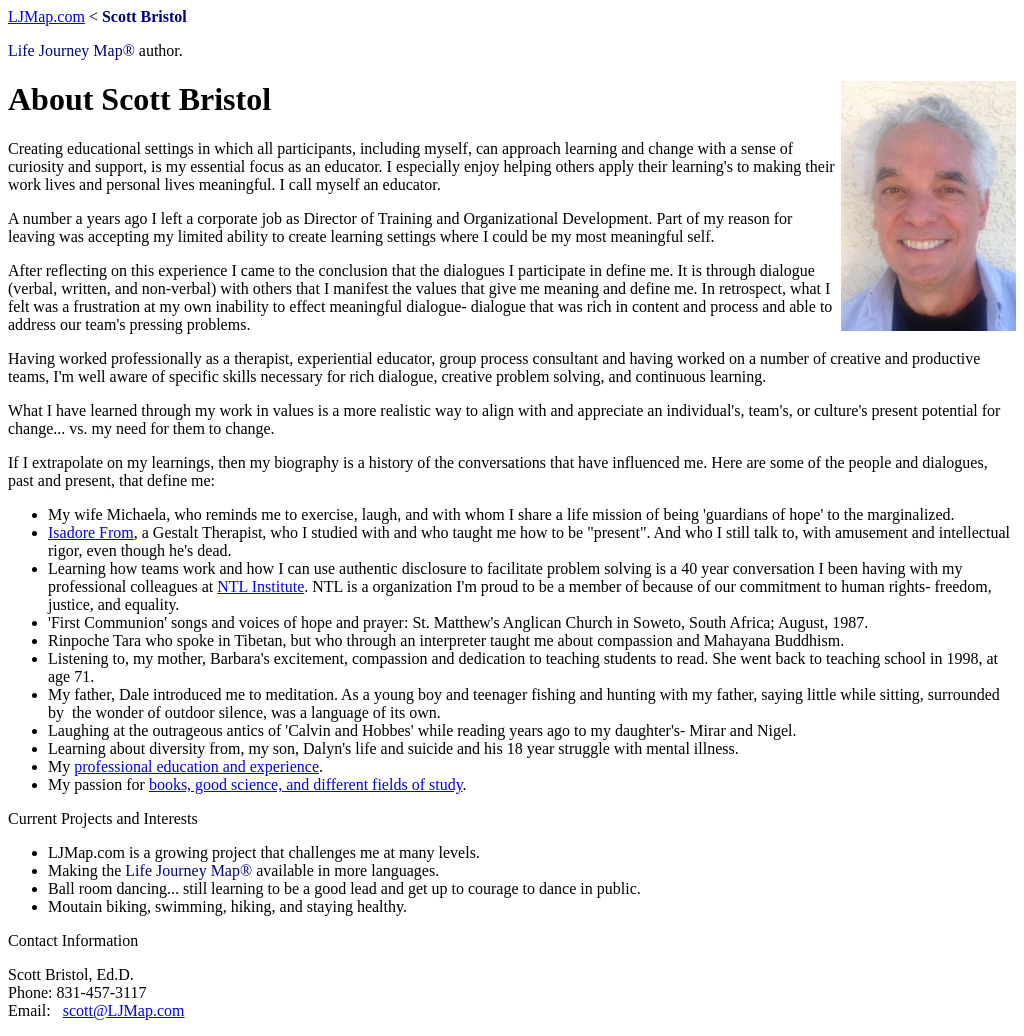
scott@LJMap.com (124, 1010)
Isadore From (91, 532)
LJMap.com (46, 16)
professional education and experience (196, 766)
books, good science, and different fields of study (306, 784)
